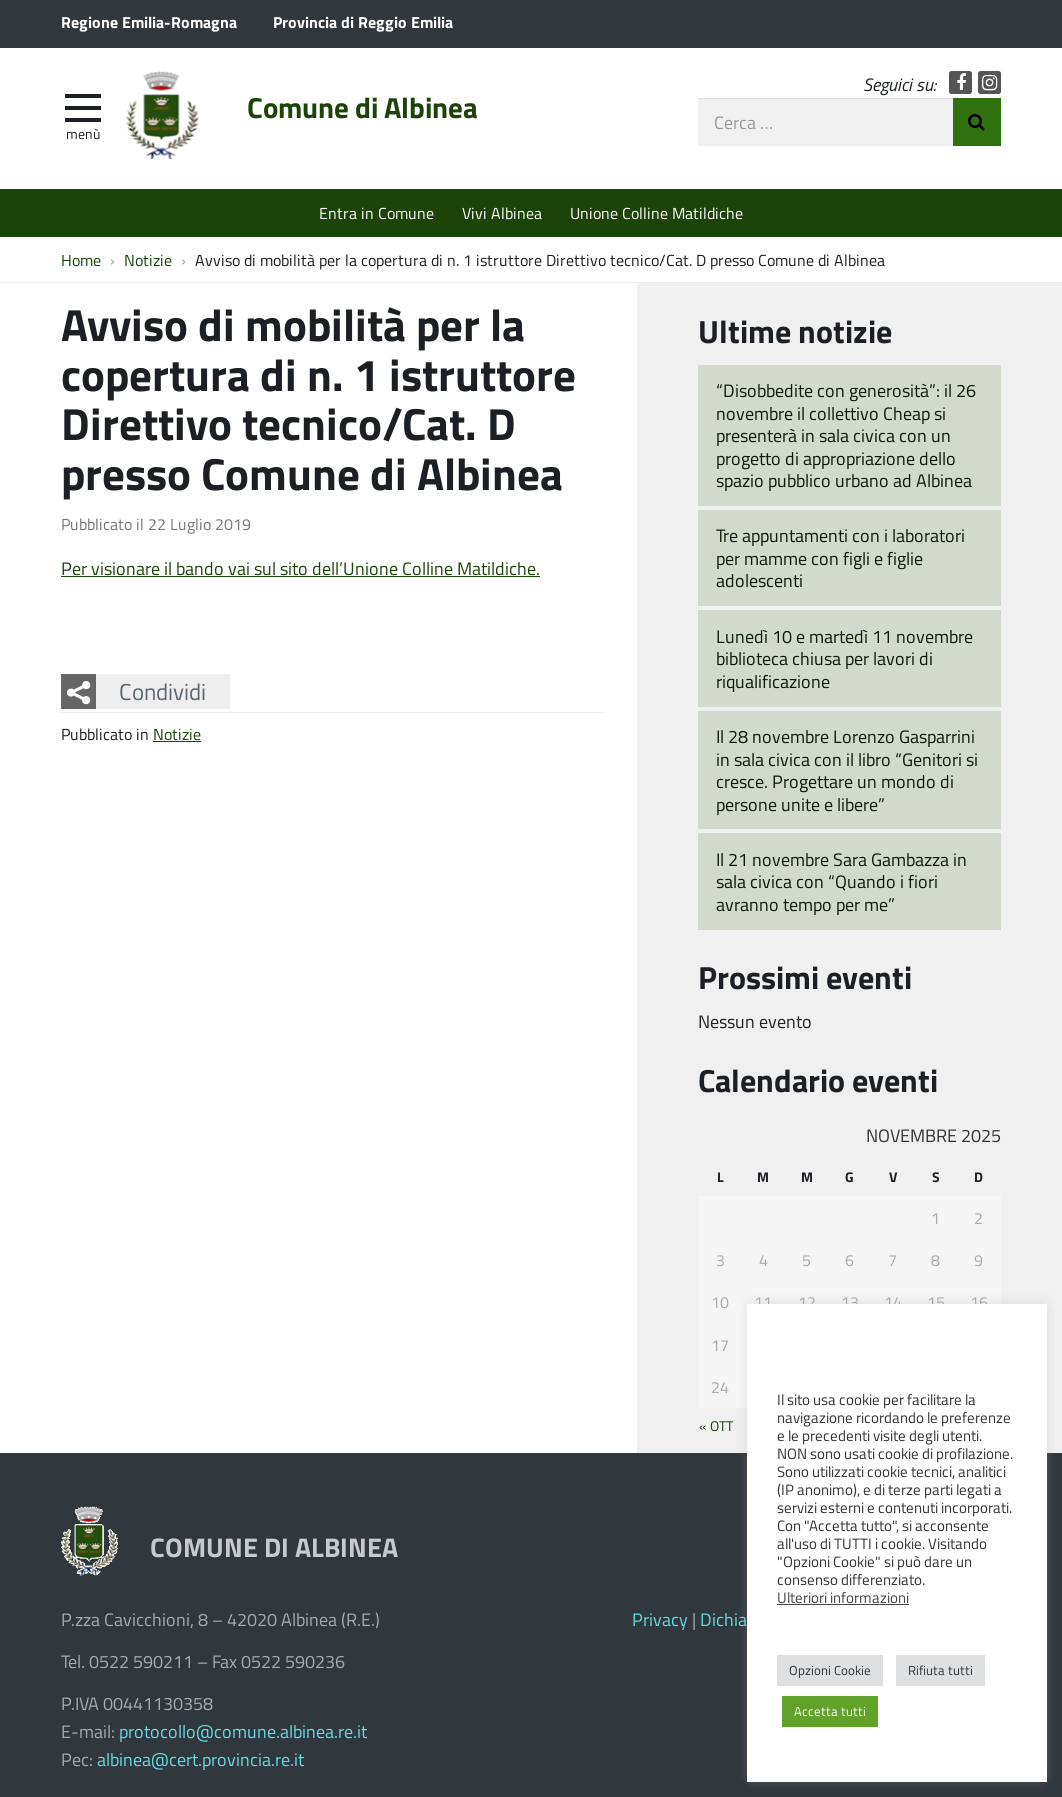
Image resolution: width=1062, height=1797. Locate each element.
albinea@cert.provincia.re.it (200, 1759)
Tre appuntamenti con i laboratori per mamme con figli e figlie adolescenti (840, 557)
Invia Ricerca (977, 122)
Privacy (660, 1619)
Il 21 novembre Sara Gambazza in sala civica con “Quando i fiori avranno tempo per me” (841, 881)
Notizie (177, 733)
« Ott (716, 1425)
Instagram (989, 82)
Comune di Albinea (362, 107)
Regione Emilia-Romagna (149, 21)
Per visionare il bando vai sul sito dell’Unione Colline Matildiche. (300, 568)
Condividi (162, 691)
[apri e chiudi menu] (83, 106)
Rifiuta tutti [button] (940, 1670)
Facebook (960, 82)
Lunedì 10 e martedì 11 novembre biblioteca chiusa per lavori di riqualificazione (844, 658)
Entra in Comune (376, 212)
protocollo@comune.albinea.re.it (243, 1731)
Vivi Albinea (502, 212)
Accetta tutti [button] (830, 1711)
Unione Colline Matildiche (656, 212)
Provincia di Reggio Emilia (363, 21)
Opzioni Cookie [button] (830, 1670)
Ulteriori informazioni (843, 1597)
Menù (83, 133)
